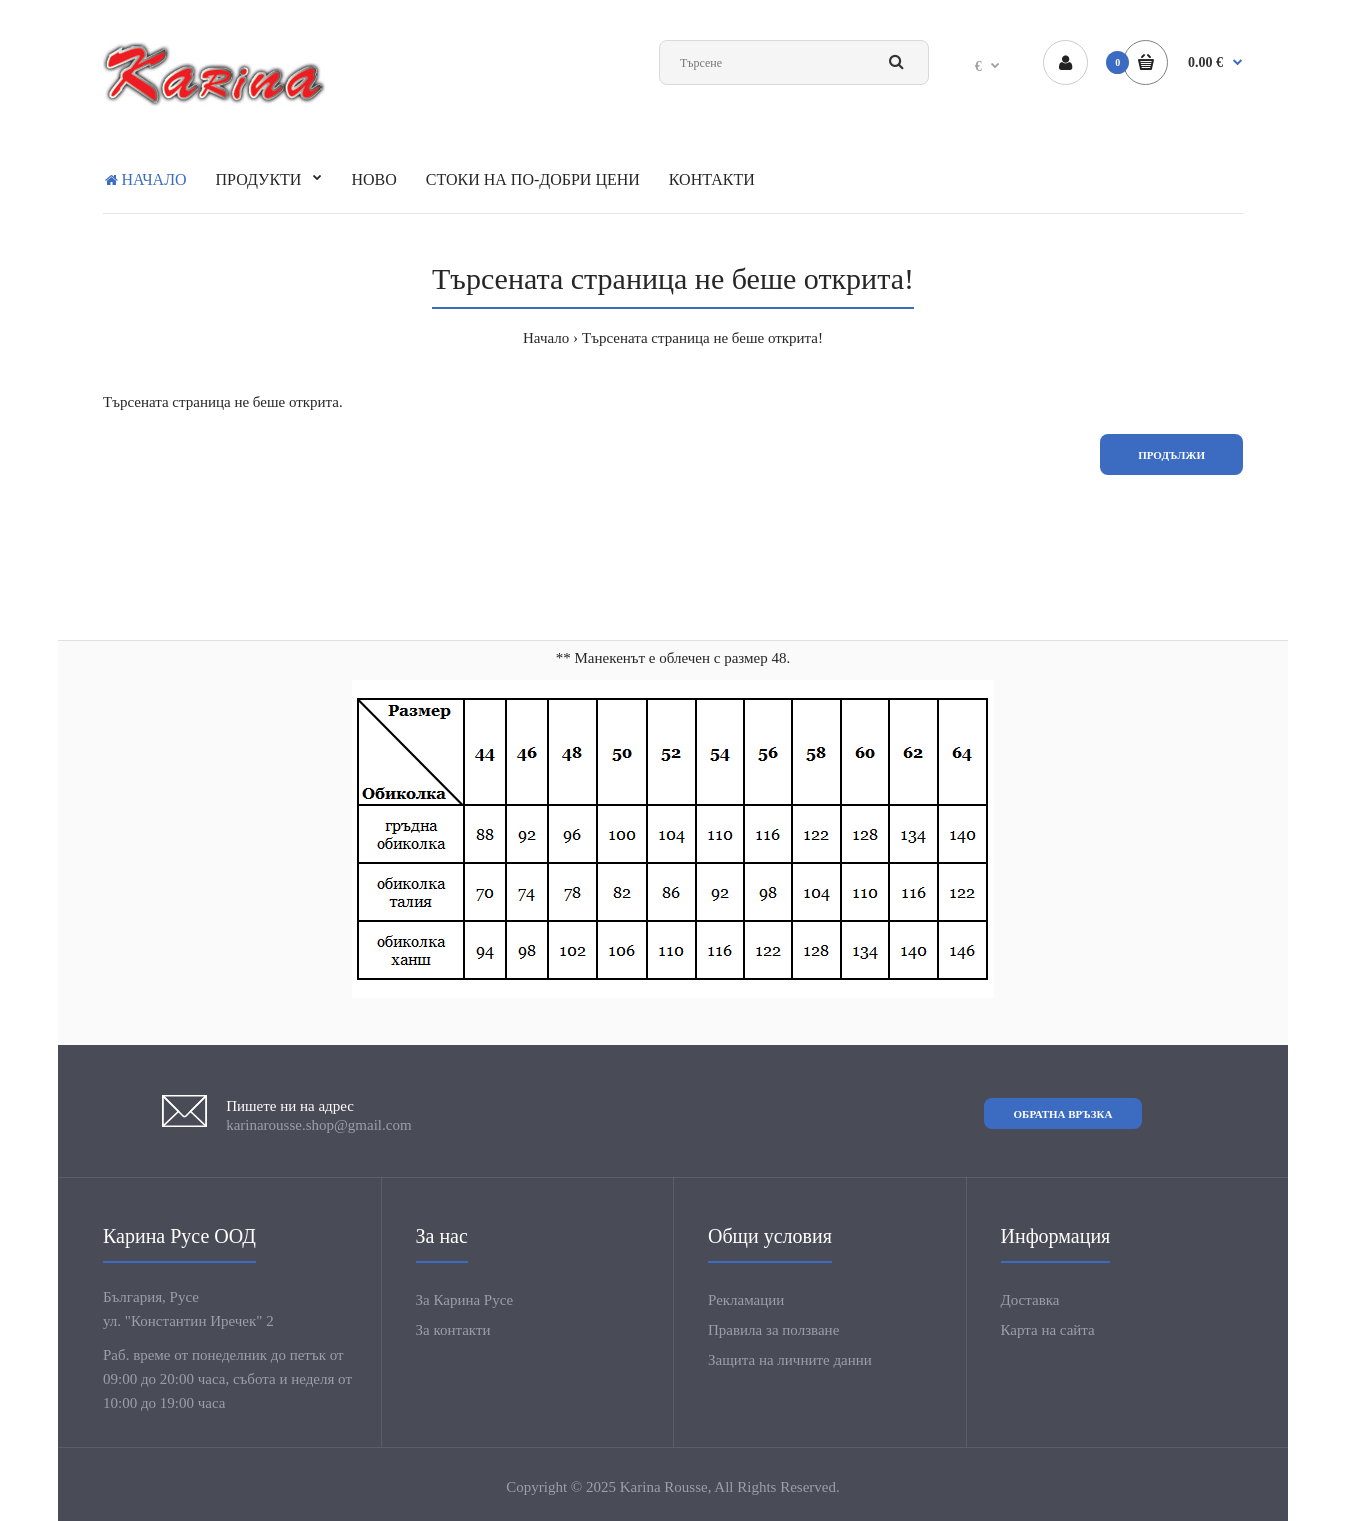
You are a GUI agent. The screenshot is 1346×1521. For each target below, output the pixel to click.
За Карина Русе (465, 1300)
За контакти (453, 1330)
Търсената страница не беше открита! (702, 338)
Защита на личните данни (790, 1360)
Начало (546, 338)
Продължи (1171, 455)
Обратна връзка (1063, 1114)
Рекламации (746, 1300)
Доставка (1030, 1300)
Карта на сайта (1048, 1330)
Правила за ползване (773, 1330)
